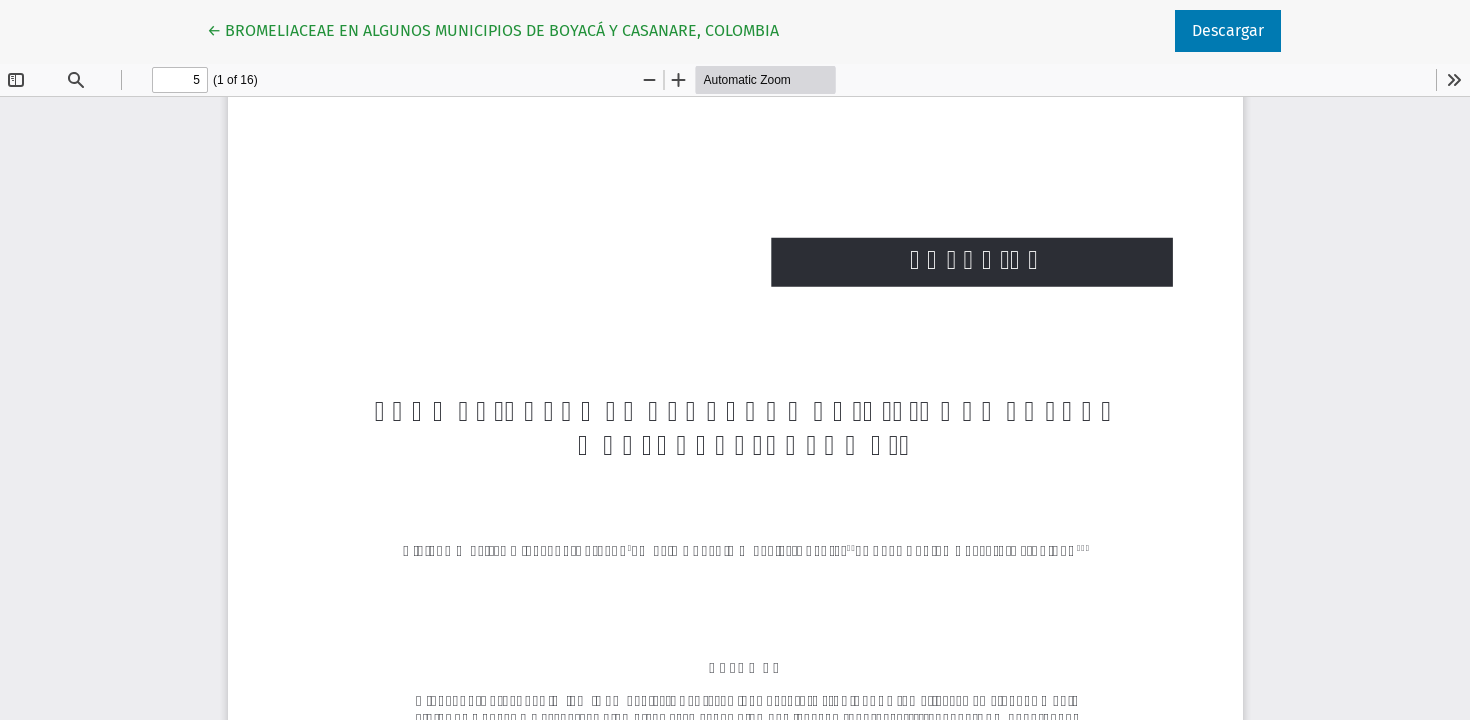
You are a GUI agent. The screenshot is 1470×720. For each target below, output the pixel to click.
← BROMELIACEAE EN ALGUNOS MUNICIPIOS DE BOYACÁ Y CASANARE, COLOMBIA (493, 29)
